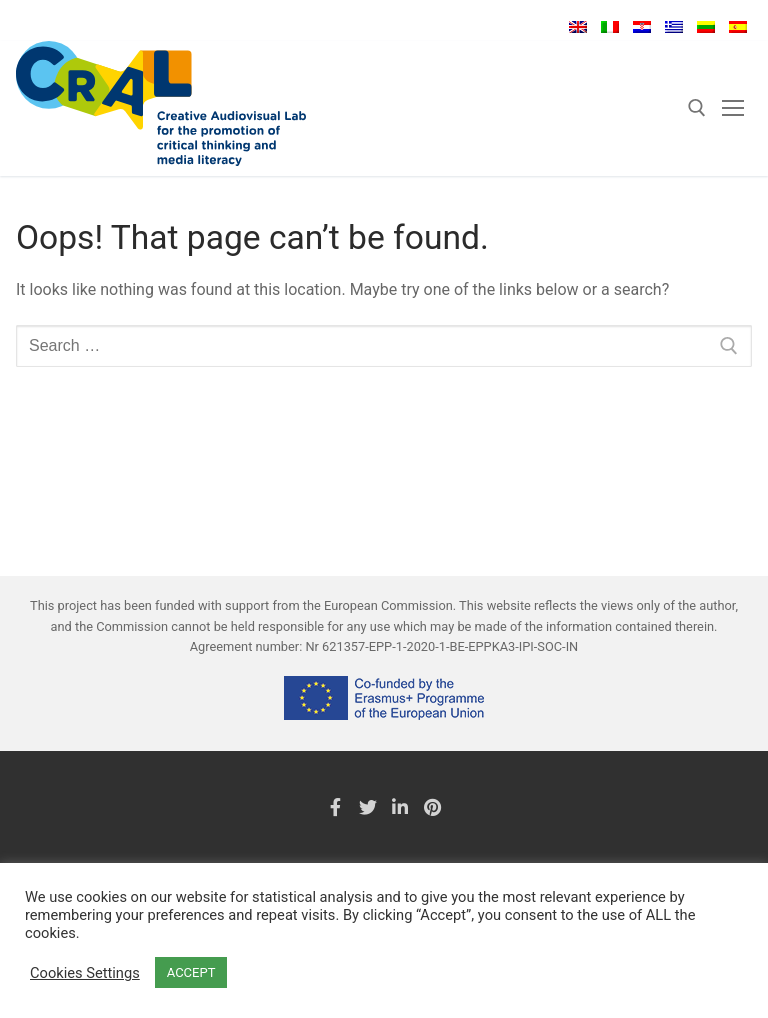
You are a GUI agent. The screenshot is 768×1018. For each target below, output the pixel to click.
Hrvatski (642, 27)
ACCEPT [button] (191, 972)
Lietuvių (706, 27)
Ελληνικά (674, 27)
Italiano (610, 27)
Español (738, 27)
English (578, 27)
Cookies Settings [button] (85, 973)
